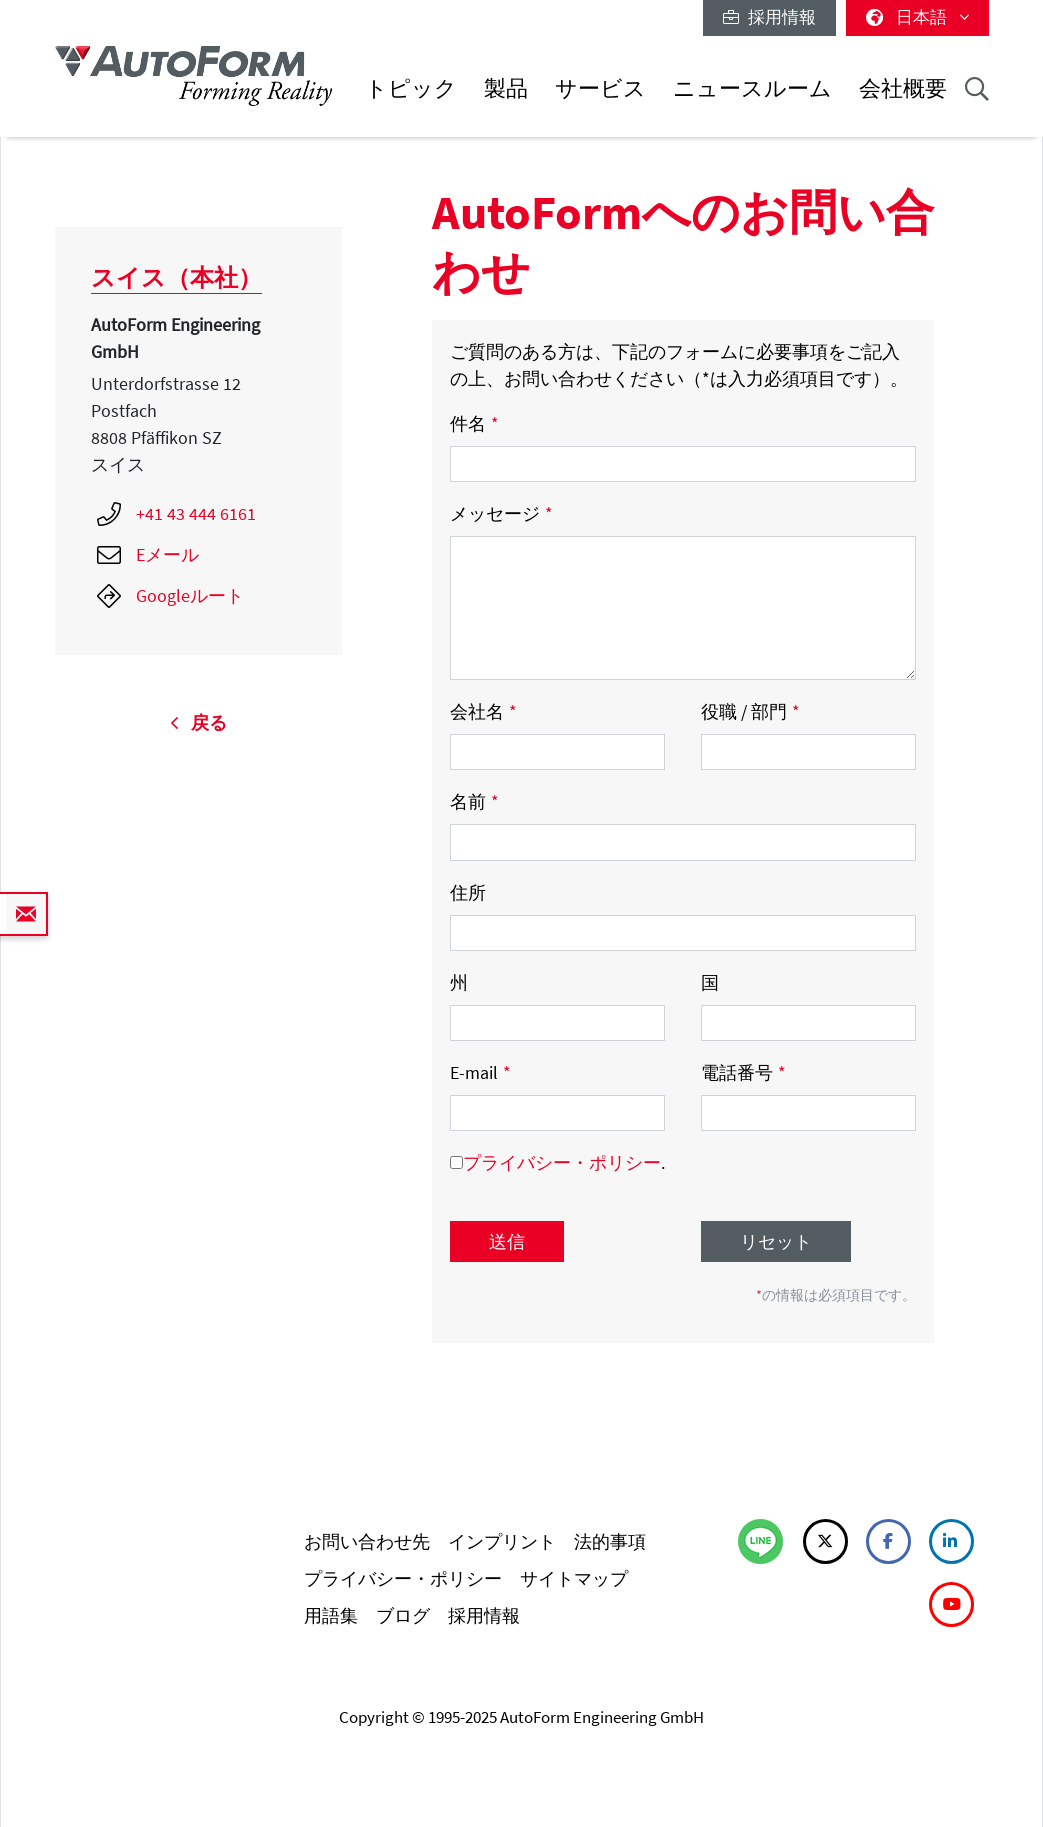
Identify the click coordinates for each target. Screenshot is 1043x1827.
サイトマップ (574, 1578)
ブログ (403, 1615)
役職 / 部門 (750, 711)
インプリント (502, 1541)
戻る (198, 722)
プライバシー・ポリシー (562, 1162)
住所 (468, 892)
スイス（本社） (176, 277)
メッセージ (501, 513)
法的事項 (610, 1541)
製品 (506, 88)
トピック (411, 88)
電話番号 (743, 1072)
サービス (600, 88)
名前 (474, 801)
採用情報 (769, 17)
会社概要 (903, 88)
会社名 (483, 711)
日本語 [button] (917, 17)
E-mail (480, 1072)
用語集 (331, 1615)
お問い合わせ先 (367, 1541)
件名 (474, 423)
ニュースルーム (752, 88)
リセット (776, 1241)
